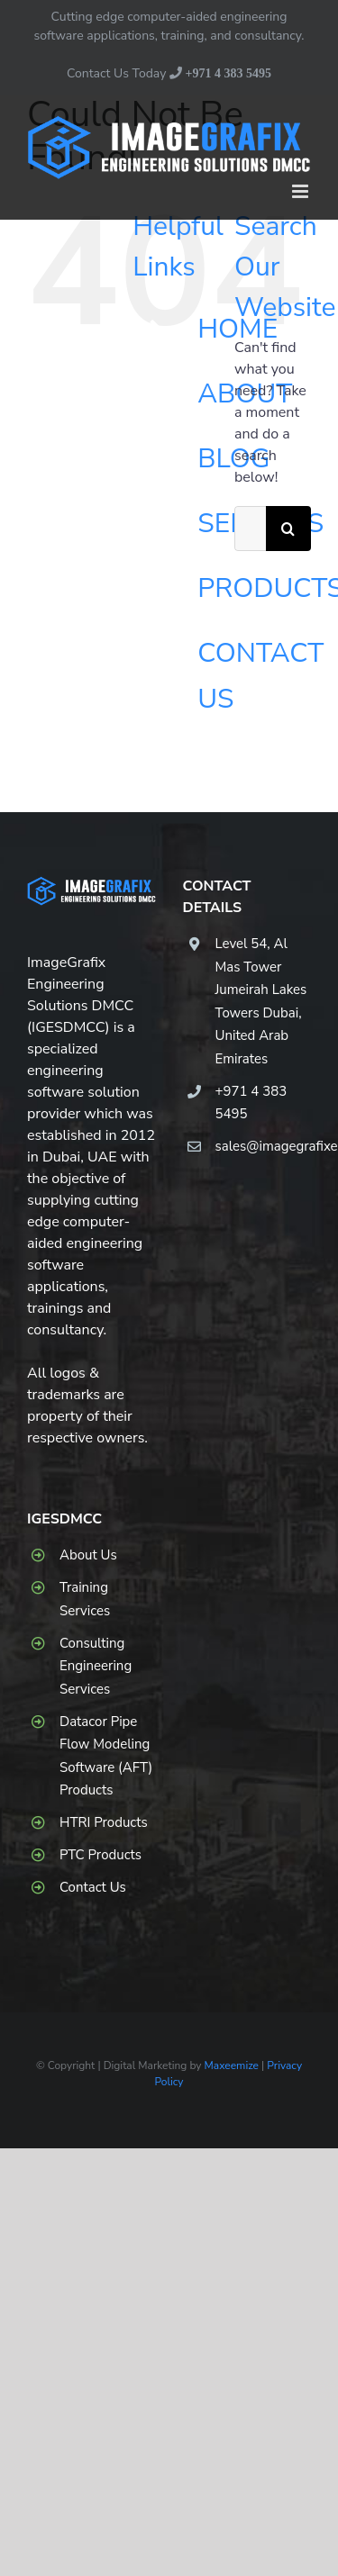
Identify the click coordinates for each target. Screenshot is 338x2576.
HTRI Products (103, 1822)
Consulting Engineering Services (95, 1666)
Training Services (84, 1599)
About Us (88, 1555)
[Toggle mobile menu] (301, 191)
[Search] (288, 528)
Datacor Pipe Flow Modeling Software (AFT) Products (105, 1756)
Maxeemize (232, 2065)
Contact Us (92, 1887)
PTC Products (100, 1855)
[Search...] (250, 528)
